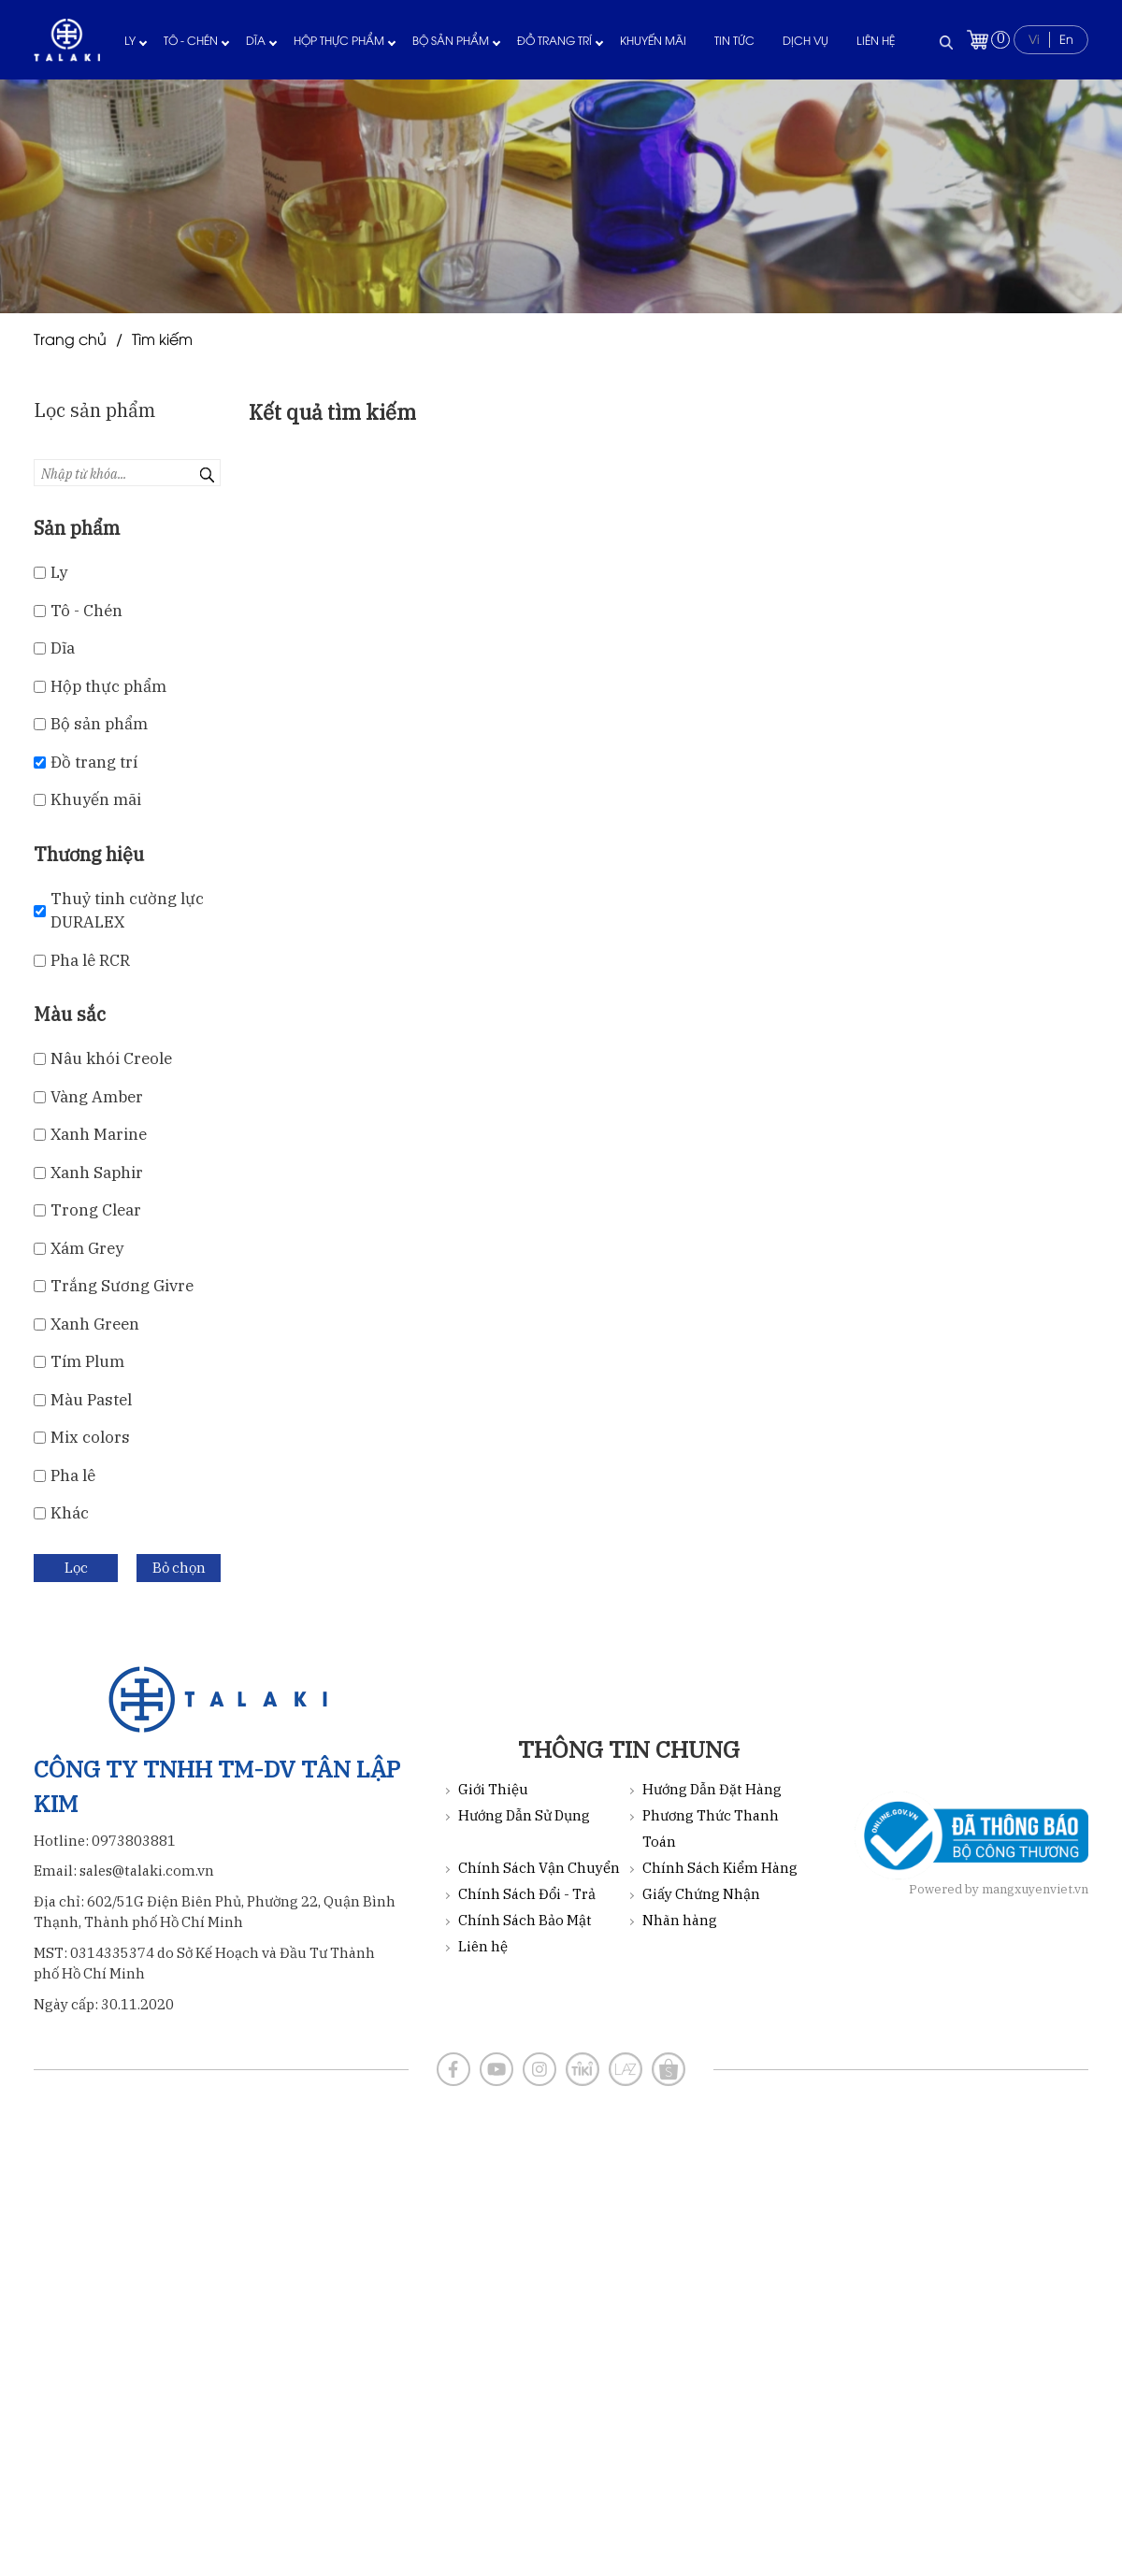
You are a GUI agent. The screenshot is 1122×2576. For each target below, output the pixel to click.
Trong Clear (95, 1210)
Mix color (90, 1437)
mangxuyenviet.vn (1035, 1889)
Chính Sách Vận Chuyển (539, 1868)
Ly (130, 40)
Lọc (76, 1567)
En (1066, 38)
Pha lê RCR (90, 960)
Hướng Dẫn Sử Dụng (524, 1815)
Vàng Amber (96, 1097)
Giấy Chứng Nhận (701, 1894)
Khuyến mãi (653, 40)
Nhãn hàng (679, 1920)
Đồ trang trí (554, 40)
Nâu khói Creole (111, 1058)
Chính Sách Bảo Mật (525, 1920)
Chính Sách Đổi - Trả (527, 1894)
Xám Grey (86, 1248)
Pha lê (72, 1475)
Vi (1034, 38)
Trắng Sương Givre (122, 1285)
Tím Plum (87, 1361)
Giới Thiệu (493, 1789)
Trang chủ (70, 338)
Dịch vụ (805, 40)
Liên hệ (875, 40)
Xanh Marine (98, 1134)
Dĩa (256, 40)
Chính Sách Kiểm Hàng (720, 1868)
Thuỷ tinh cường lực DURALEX (127, 910)
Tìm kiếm (162, 338)
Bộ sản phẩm (450, 40)
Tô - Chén (191, 40)
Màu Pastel (91, 1399)
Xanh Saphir (96, 1172)
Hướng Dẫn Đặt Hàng (712, 1789)
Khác (69, 1513)
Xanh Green (94, 1324)
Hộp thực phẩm (339, 40)
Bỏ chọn (179, 1567)
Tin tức (734, 40)
